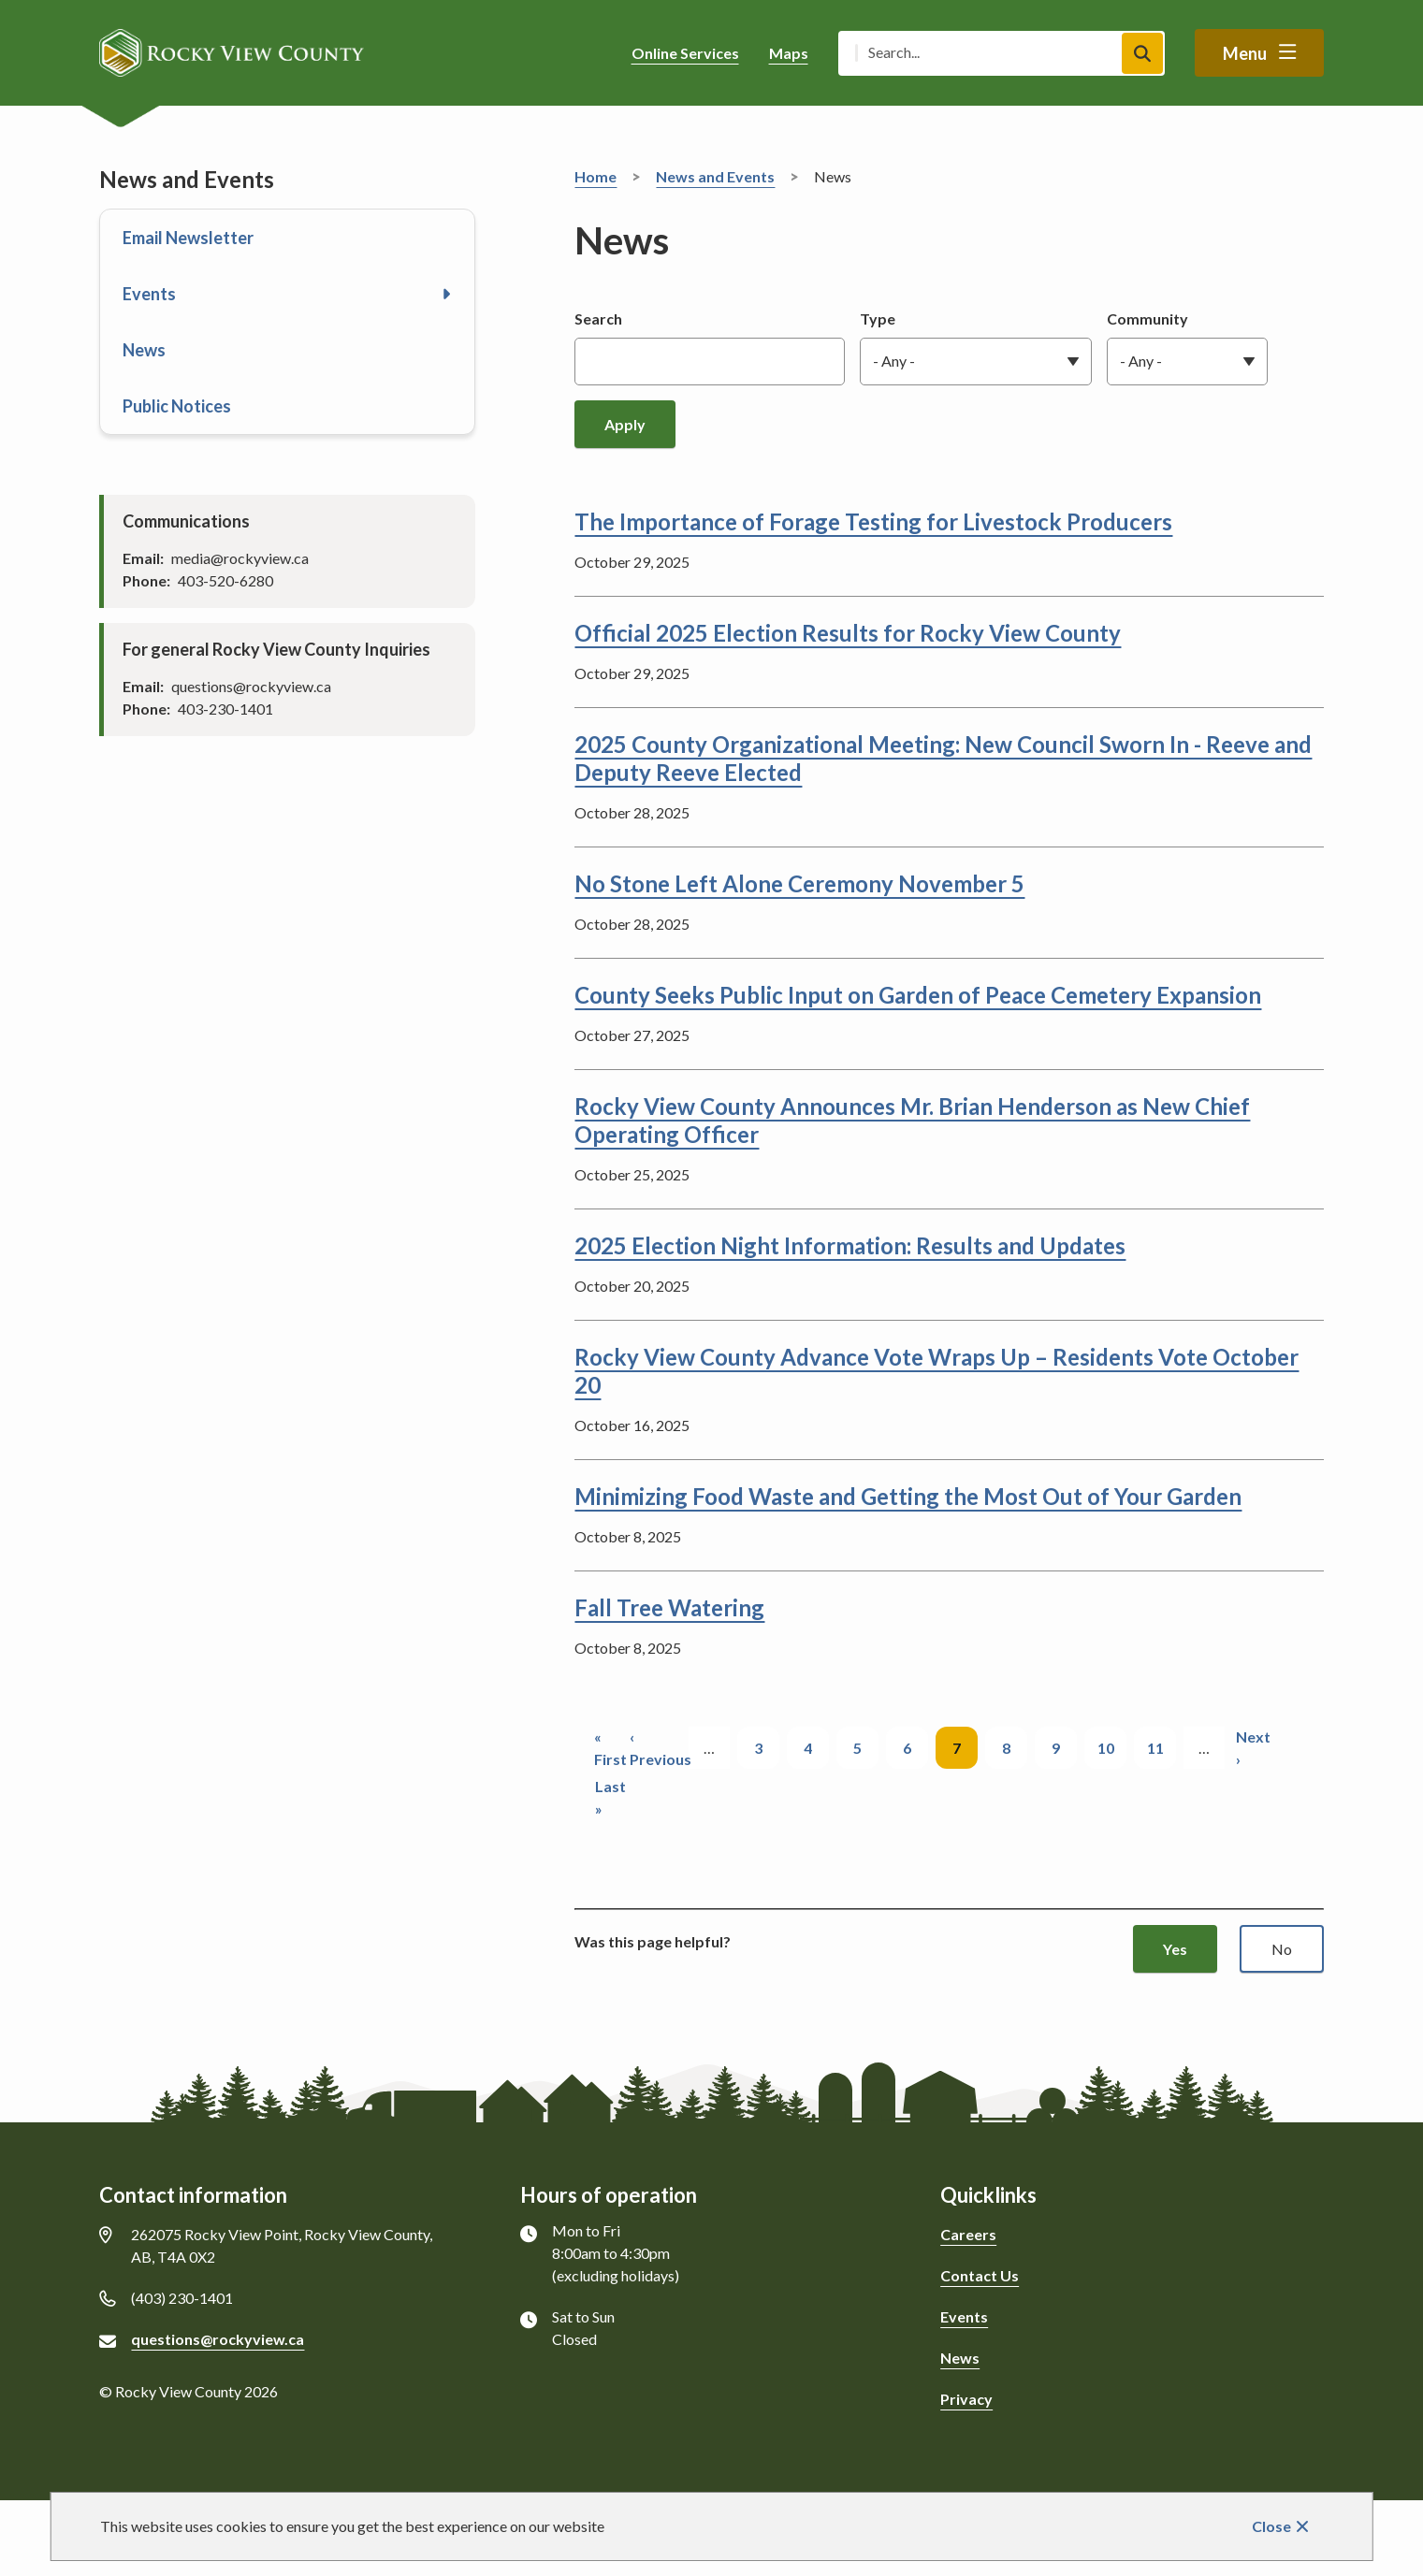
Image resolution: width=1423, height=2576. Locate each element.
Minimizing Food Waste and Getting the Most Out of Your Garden (907, 1496)
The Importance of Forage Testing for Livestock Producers (873, 521)
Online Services (685, 53)
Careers (968, 2234)
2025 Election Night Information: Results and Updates (849, 1245)
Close (1271, 2526)
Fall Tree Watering (669, 1607)
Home (595, 176)
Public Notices (177, 406)
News (144, 350)
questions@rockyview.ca (217, 2339)
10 (1112, 1747)
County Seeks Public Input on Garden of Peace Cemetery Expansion (917, 994)
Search (598, 318)
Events (149, 293)
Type (877, 318)
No (1281, 1949)
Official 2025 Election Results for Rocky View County (847, 632)
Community (1147, 318)
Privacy (966, 2399)
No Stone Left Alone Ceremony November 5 (799, 883)
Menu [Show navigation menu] (1245, 53)
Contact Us (979, 2275)
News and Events (715, 176)
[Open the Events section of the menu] (446, 293)
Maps (788, 53)
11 (1162, 1747)
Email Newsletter (188, 237)
